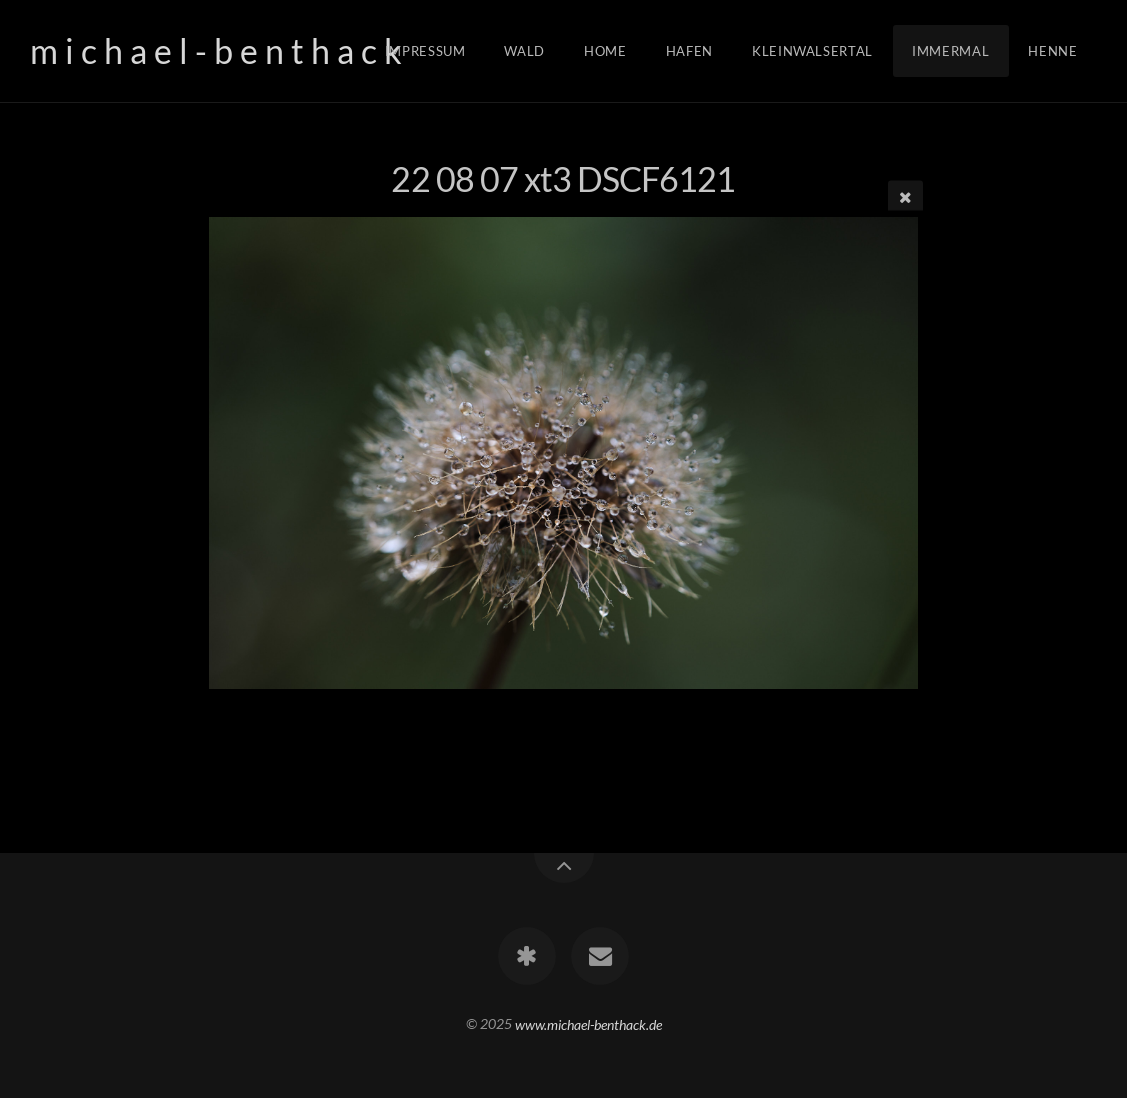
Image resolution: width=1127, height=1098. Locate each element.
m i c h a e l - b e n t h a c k (216, 50)
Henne (1052, 51)
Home (605, 51)
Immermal (950, 51)
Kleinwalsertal (812, 51)
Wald (524, 51)
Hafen (689, 51)
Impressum (425, 51)
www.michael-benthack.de (588, 1023)
